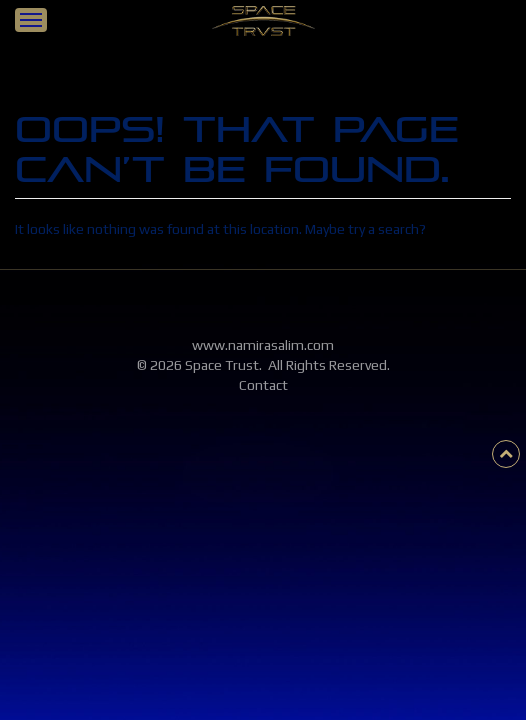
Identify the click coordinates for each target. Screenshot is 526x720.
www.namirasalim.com (263, 345)
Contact (263, 385)
